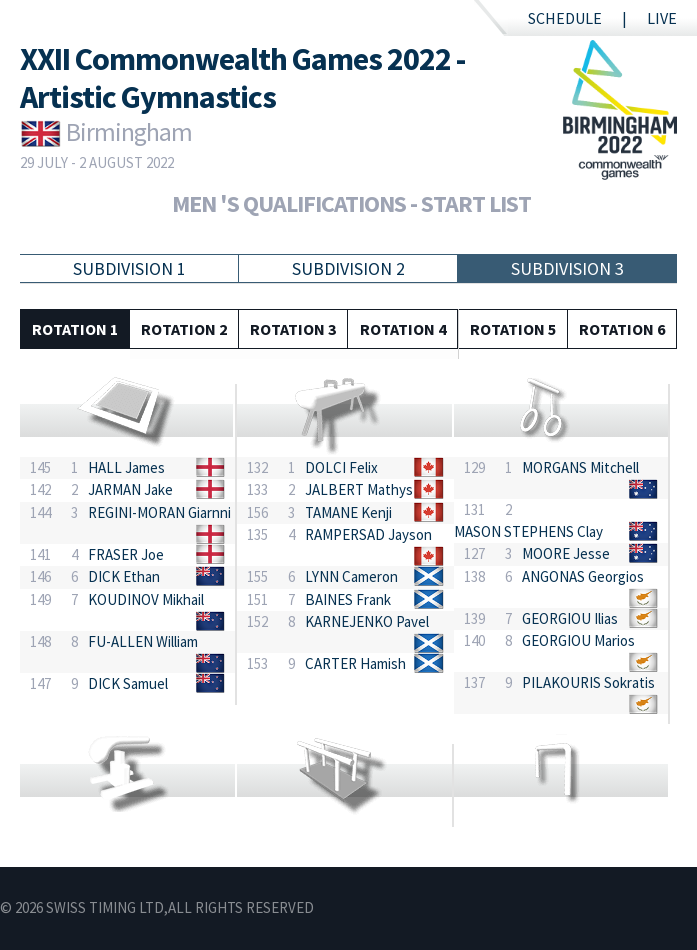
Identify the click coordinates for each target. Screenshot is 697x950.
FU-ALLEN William (143, 641)
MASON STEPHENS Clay (528, 531)
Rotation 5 (513, 329)
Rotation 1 (75, 329)
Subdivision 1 (129, 268)
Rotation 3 (293, 329)
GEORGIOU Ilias (570, 618)
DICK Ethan (124, 576)
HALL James (126, 467)
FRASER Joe (126, 554)
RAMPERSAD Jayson (368, 534)
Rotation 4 (403, 329)
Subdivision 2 (348, 268)
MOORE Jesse (566, 553)
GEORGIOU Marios (578, 640)
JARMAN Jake (130, 489)
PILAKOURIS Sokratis (588, 682)
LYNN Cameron (351, 576)
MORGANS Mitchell (580, 467)
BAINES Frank (348, 599)
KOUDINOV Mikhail (146, 599)
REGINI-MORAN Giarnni (159, 512)
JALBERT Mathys (359, 489)
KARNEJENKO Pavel (367, 621)
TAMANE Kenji (348, 512)
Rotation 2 (184, 329)
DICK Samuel (128, 683)
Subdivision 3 (567, 268)
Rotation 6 (622, 329)
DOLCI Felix (341, 467)
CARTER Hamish (355, 663)
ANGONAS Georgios (583, 576)
